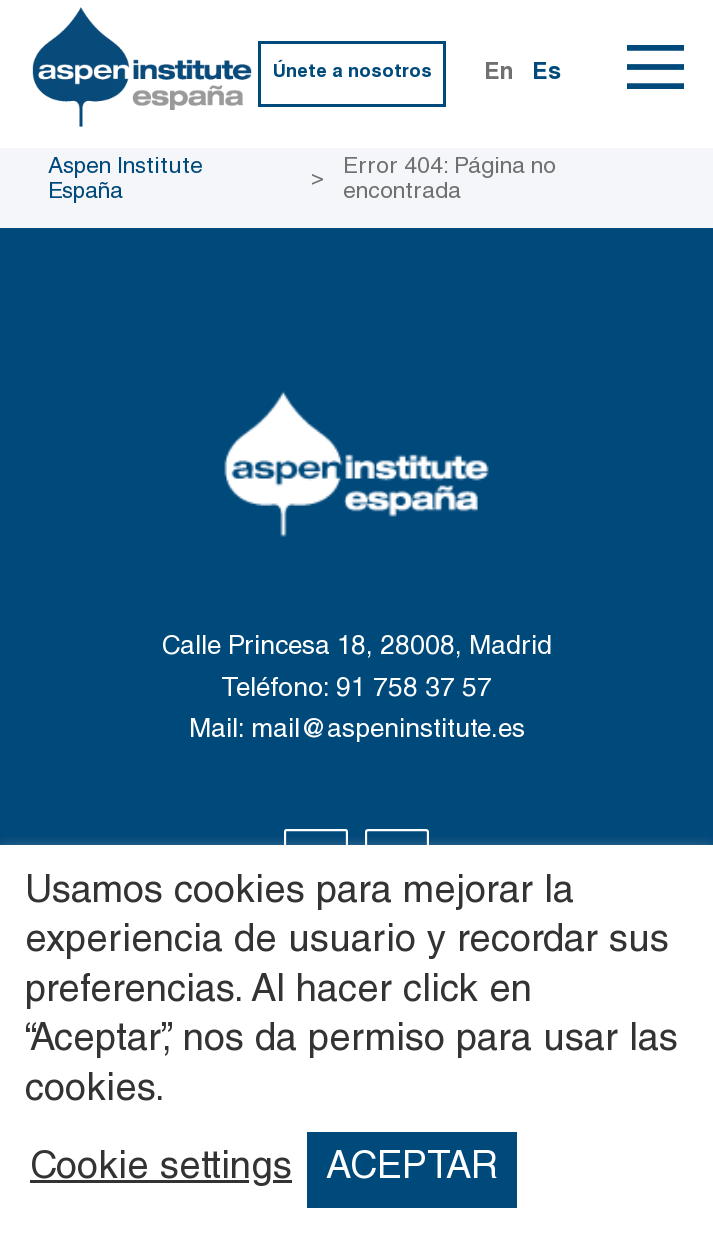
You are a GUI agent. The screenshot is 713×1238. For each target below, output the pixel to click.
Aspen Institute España (125, 180)
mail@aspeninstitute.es (388, 731)
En (498, 74)
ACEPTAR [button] (412, 1170)
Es (546, 74)
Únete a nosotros (352, 73)
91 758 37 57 (414, 690)
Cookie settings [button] (161, 1170)
